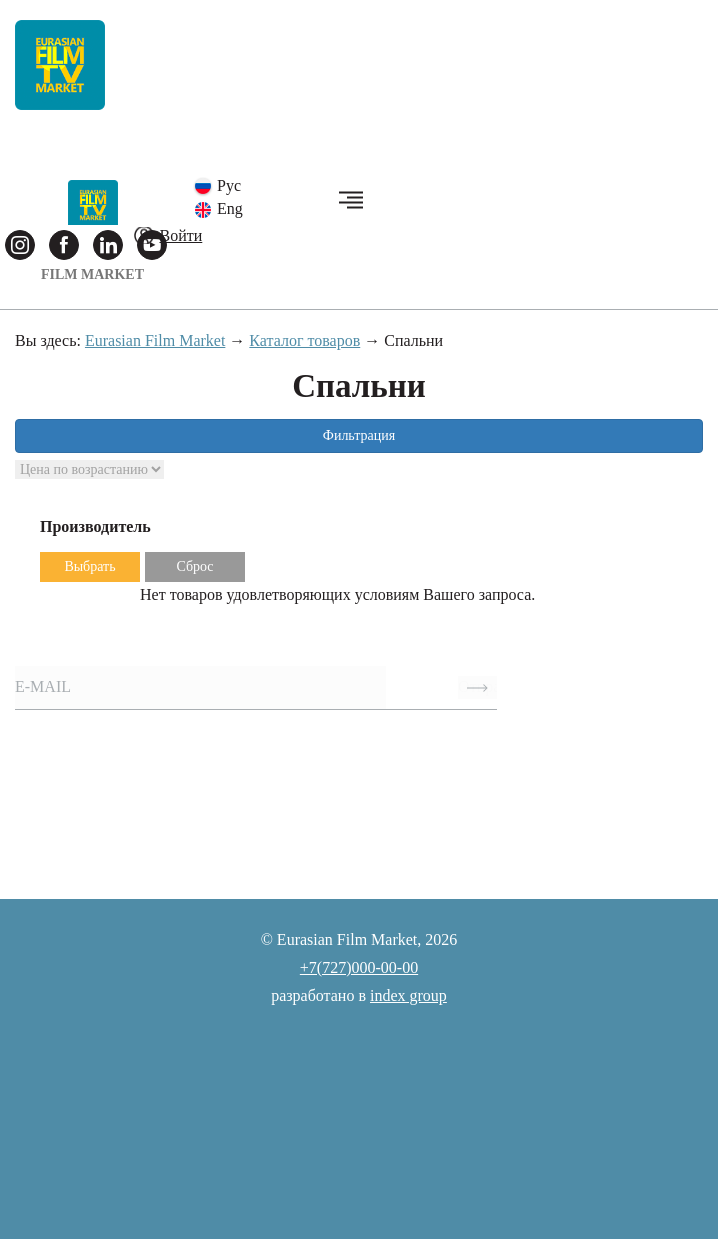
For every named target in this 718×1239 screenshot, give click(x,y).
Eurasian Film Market (155, 340)
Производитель (95, 526)
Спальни (413, 340)
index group (408, 995)
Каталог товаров (304, 340)
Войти (181, 235)
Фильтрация (359, 435)
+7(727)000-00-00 (359, 967)
